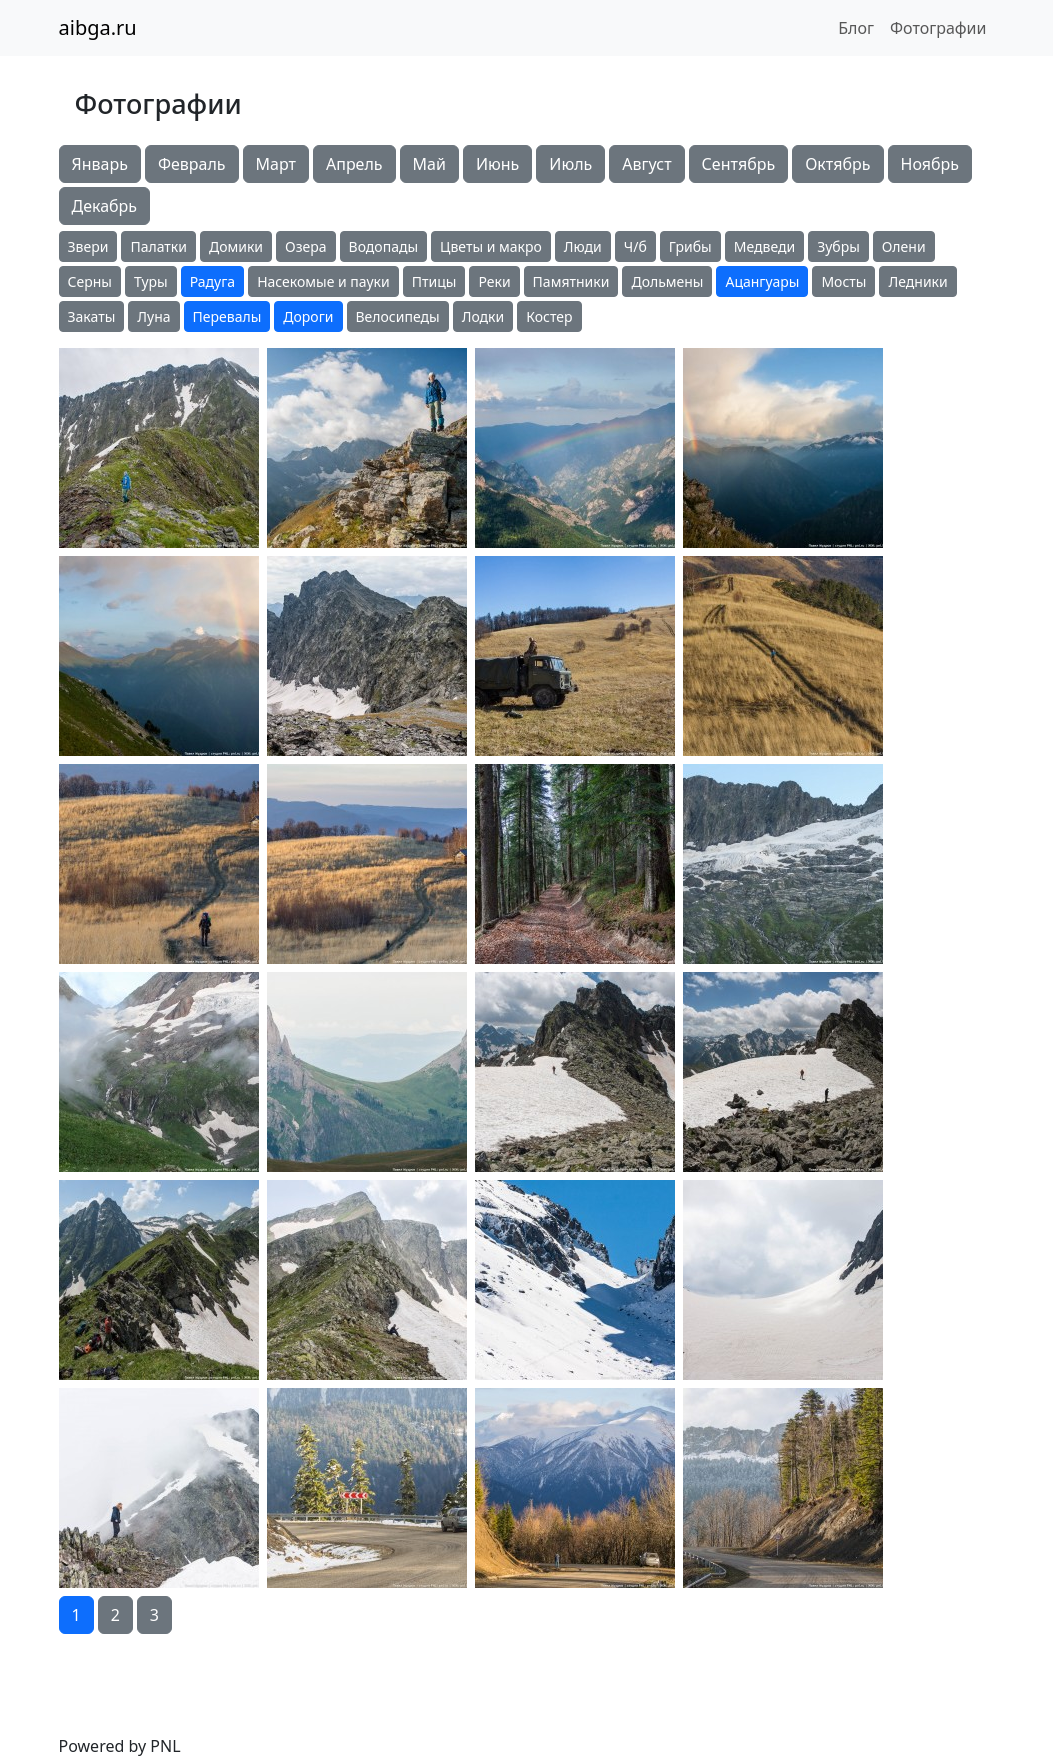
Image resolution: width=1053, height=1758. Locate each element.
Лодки (483, 316)
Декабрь (105, 206)
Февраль (192, 164)
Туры (151, 281)
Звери (88, 246)
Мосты (843, 281)
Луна (153, 316)
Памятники (571, 281)
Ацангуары (762, 281)
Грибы (690, 246)
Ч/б (635, 246)
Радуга (212, 281)
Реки (494, 281)
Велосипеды (398, 316)
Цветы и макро (491, 246)
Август (646, 164)
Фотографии (938, 28)
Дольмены (667, 281)
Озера (306, 246)
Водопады (383, 246)
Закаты (92, 316)
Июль (570, 164)
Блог (856, 28)
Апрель (354, 164)
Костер (549, 316)
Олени (904, 246)
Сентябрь (739, 164)
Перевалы (227, 316)
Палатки (158, 246)
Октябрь (837, 164)
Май (429, 164)
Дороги (308, 316)
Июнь (497, 164)
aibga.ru (98, 27)
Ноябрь (930, 164)
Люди (583, 246)
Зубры (838, 246)
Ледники (917, 281)
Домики (236, 246)
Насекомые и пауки (323, 281)
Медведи (764, 246)
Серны (90, 281)
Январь (100, 164)
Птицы (434, 281)
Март (276, 164)
